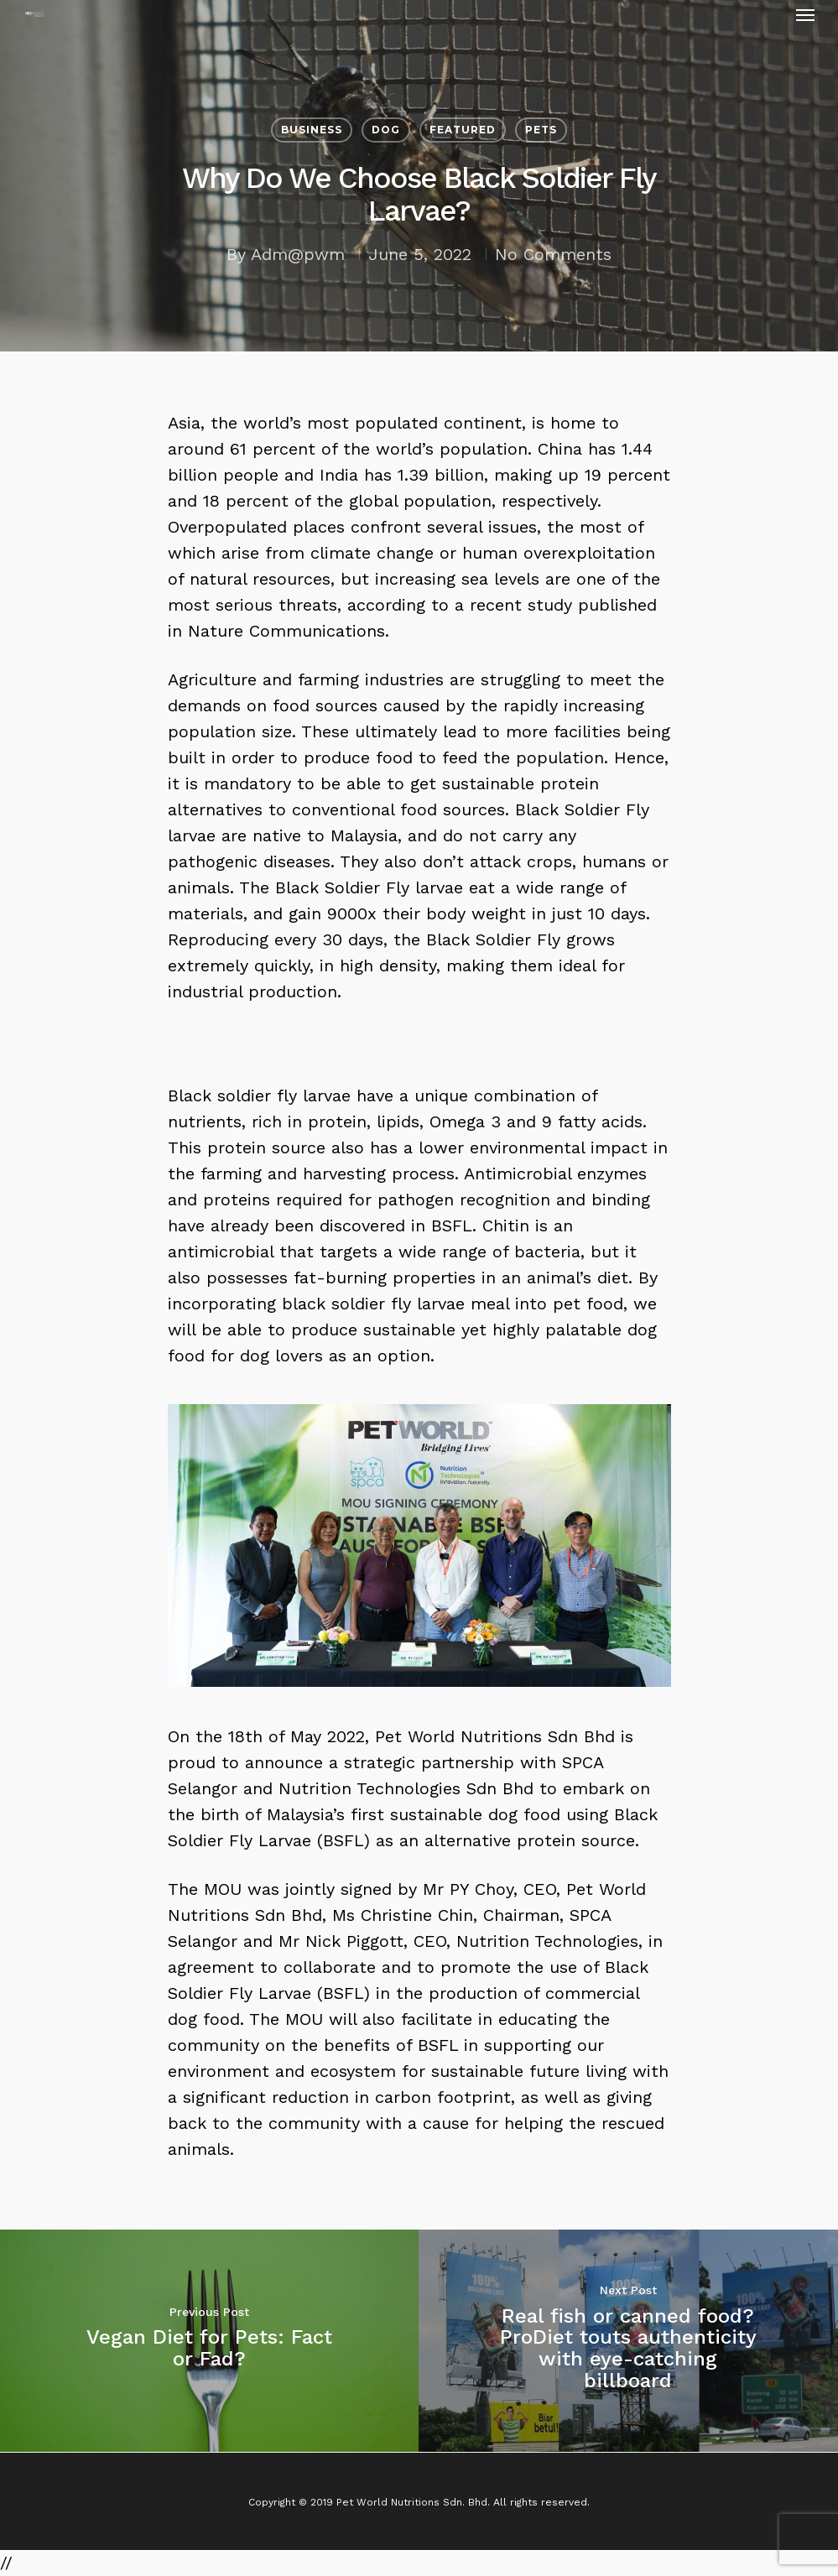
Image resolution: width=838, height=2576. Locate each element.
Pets (541, 129)
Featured (462, 129)
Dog (386, 129)
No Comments (553, 254)
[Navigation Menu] (805, 14)
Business (311, 129)
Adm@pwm (298, 254)
